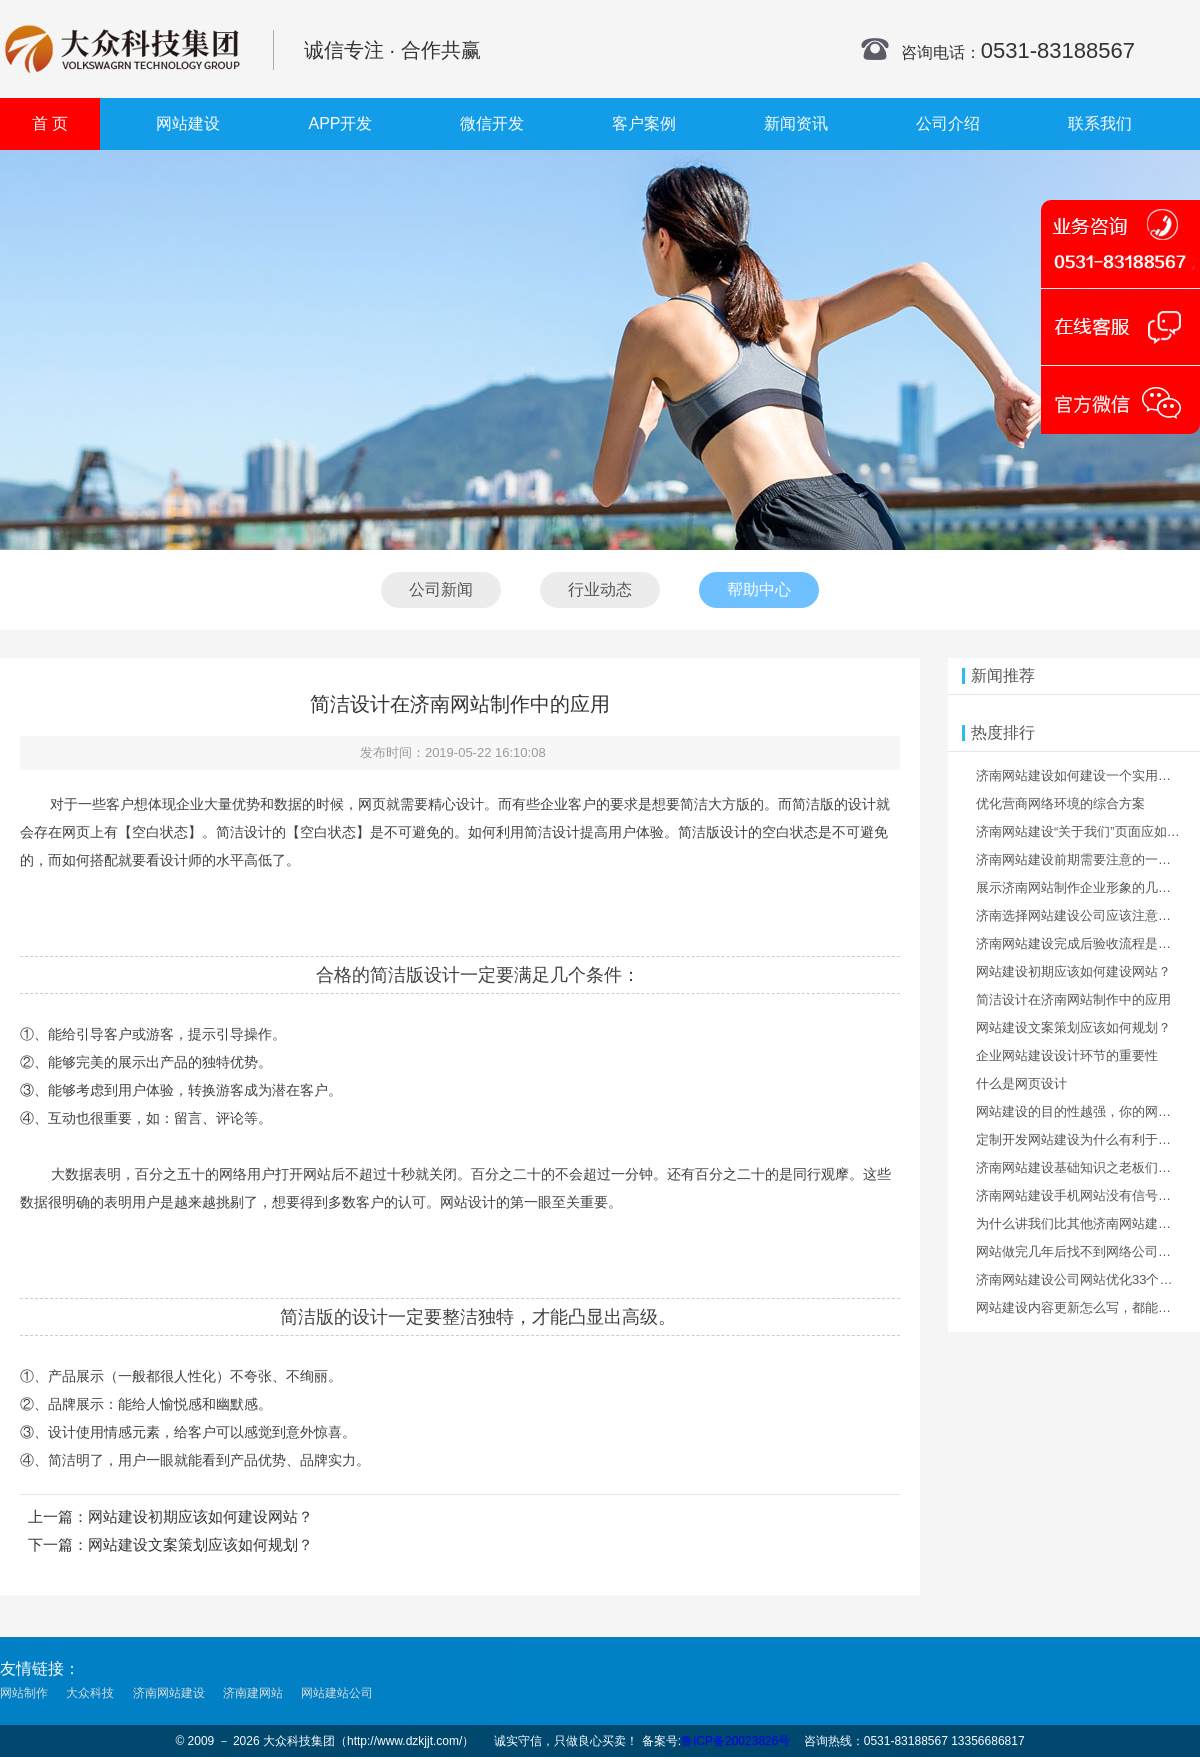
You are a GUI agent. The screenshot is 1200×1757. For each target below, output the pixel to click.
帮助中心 (759, 589)
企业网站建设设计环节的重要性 (1067, 1055)
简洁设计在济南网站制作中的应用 (1073, 999)
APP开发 (340, 123)
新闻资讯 (796, 123)
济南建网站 (253, 1694)
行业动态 (600, 589)
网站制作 (24, 1694)
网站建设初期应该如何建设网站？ (200, 1516)
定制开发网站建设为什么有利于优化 (1080, 1139)
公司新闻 (441, 589)
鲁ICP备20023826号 (735, 1741)
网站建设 (188, 123)
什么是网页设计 (1021, 1083)
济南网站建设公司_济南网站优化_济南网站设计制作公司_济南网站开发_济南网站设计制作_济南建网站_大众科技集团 (122, 49)
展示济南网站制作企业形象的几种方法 (1086, 887)
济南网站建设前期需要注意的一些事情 (1086, 859)
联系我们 (1100, 123)
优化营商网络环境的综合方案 (1060, 803)
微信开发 (492, 123)
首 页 (50, 123)
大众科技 (90, 1694)
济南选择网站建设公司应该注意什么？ (1086, 915)
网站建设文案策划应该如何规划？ (200, 1544)
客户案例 (644, 123)
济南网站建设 (169, 1694)
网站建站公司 (337, 1694)
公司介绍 (948, 123)
